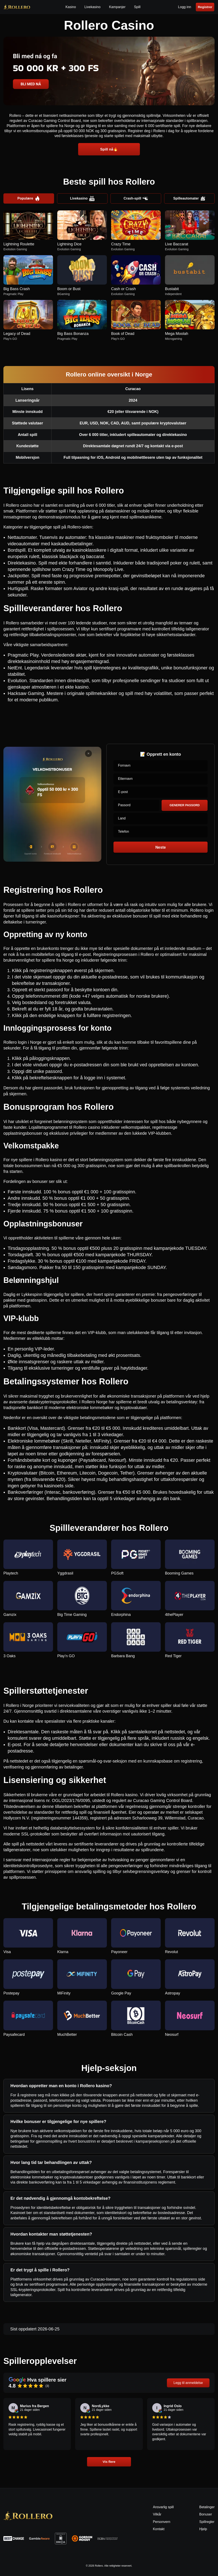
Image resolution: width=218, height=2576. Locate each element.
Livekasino (93, 7)
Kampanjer (117, 7)
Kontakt (158, 2529)
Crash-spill (135, 198)
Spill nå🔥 (109, 149)
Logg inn (184, 7)
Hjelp (203, 2529)
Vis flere (109, 2461)
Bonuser (205, 2514)
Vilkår (157, 2514)
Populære (28, 198)
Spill (137, 7)
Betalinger (207, 2507)
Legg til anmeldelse (188, 2383)
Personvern (161, 2522)
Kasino (71, 7)
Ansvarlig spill (163, 2507)
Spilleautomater (189, 198)
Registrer (205, 7)
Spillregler (206, 2522)
